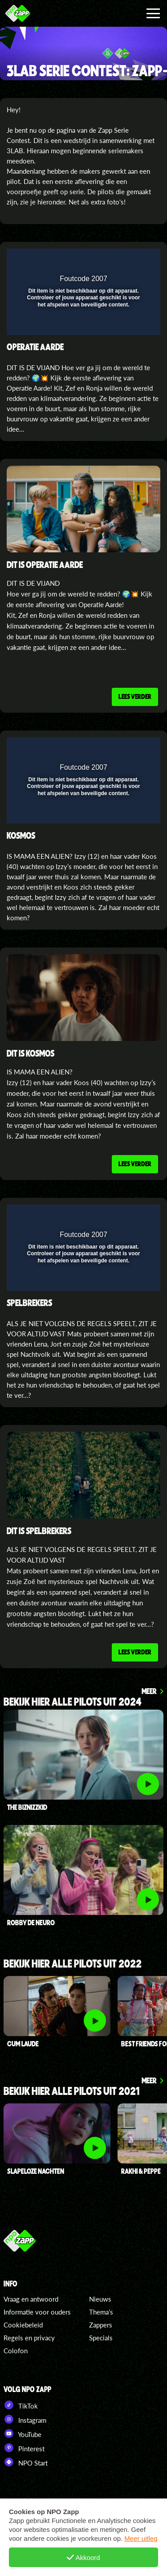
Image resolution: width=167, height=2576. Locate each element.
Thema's (101, 2312)
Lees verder (134, 696)
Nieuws (100, 2299)
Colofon (16, 2351)
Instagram (25, 2419)
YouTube (22, 2433)
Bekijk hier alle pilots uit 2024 (73, 1702)
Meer (149, 1691)
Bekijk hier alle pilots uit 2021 (71, 2092)
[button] (130, 261)
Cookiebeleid (23, 2325)
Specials (101, 2338)
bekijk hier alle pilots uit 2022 (73, 1964)
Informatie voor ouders (37, 2312)
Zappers (100, 2325)
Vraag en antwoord (31, 2299)
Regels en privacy (29, 2338)
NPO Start (26, 2462)
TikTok (21, 2405)
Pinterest (24, 2447)
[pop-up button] (112, 261)
